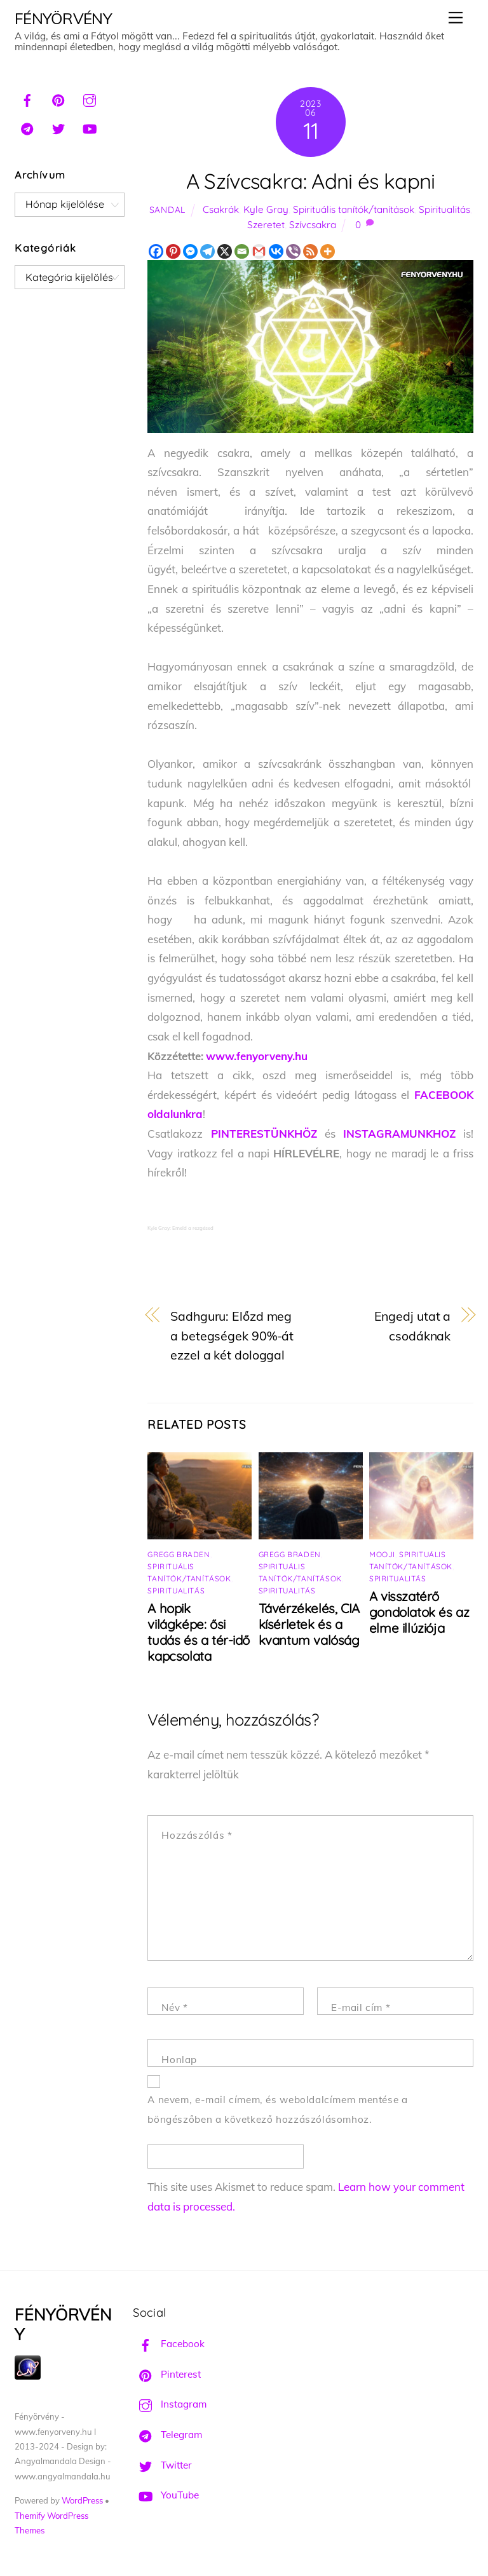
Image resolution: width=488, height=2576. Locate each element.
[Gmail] (259, 251)
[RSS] (310, 251)
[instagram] (89, 98)
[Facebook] (156, 251)
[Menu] (455, 17)
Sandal (167, 209)
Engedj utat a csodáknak (412, 1326)
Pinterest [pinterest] (167, 2374)
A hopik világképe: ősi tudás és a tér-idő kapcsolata (198, 1632)
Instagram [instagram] (170, 2404)
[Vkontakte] (276, 251)
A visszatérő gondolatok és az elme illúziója (419, 1612)
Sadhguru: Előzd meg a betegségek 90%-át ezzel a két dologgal (232, 1335)
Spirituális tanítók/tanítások (353, 209)
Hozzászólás (196, 1835)
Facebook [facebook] (169, 2344)
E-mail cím (360, 2007)
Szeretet (266, 225)
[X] (224, 251)
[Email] (241, 251)
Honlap (179, 2060)
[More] (327, 251)
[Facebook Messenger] (190, 251)
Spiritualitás (444, 209)
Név (174, 2007)
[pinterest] (58, 98)
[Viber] (293, 251)
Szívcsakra (312, 225)
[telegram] (27, 127)
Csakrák (221, 209)
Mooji (382, 1554)
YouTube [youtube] (166, 2495)
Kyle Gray (265, 209)
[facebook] (27, 98)
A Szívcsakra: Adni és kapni (310, 181)
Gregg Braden (178, 1554)
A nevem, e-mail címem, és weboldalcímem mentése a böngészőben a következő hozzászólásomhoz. (277, 2109)
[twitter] (58, 127)
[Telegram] (207, 251)
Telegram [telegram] (167, 2435)
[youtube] (89, 127)
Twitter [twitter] (162, 2465)
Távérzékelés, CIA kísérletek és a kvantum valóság (309, 1624)
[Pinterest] (173, 251)
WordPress (82, 2500)
